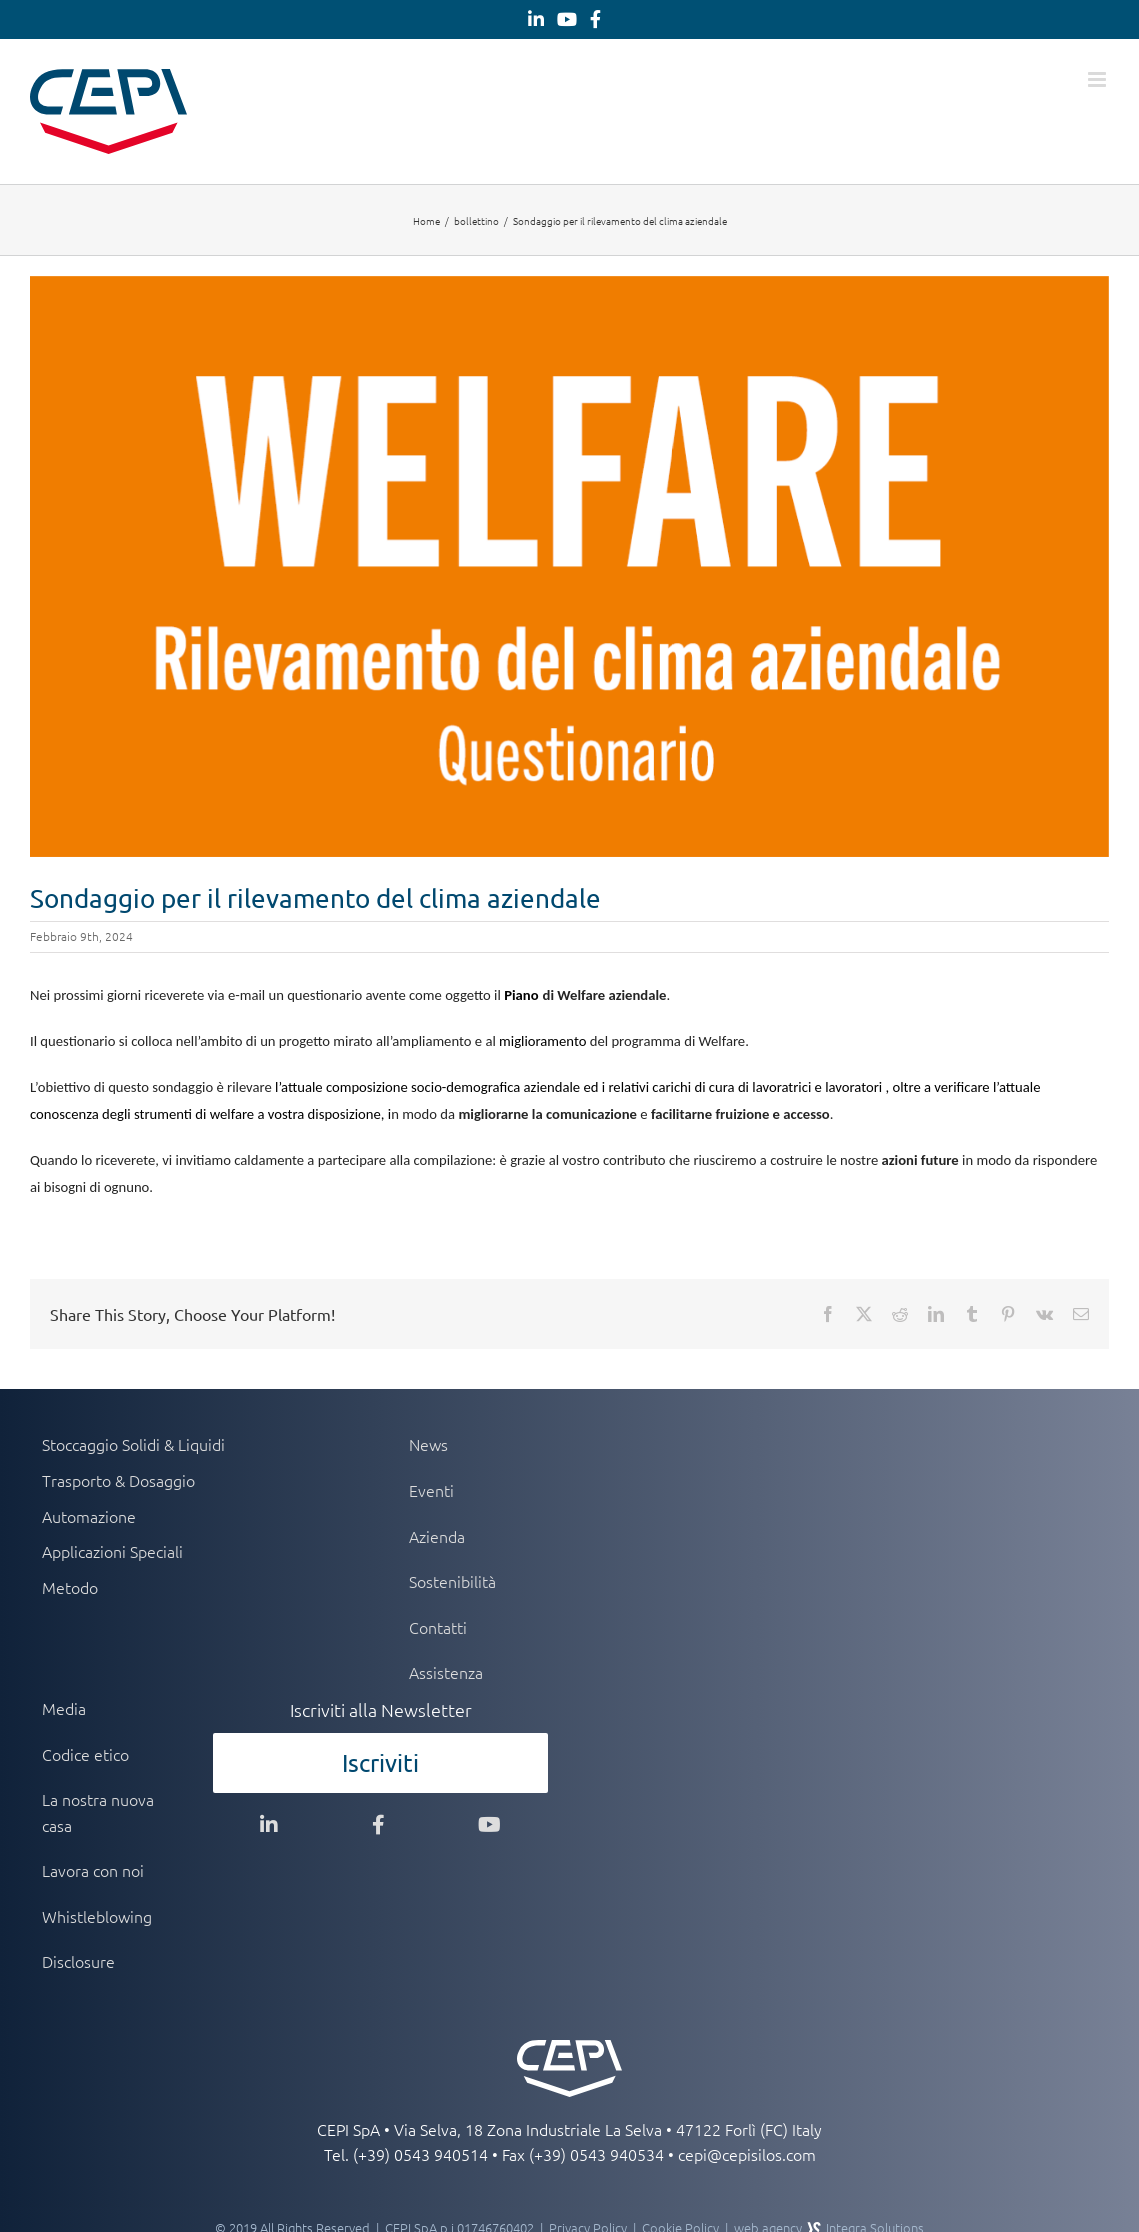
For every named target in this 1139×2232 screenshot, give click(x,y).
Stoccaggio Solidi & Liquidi (133, 1444)
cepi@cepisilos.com (747, 2154)
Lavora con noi (93, 1870)
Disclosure (78, 1961)
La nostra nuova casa (98, 1812)
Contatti (438, 1627)
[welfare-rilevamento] (569, 567)
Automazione (89, 1516)
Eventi (431, 1490)
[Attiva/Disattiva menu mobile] (1098, 79)
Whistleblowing (97, 1916)
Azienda (437, 1536)
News (428, 1444)
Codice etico (85, 1754)
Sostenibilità (452, 1581)
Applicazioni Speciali (112, 1551)
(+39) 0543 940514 (420, 2154)
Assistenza (446, 1672)
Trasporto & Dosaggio (118, 1480)
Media (64, 1708)
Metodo (70, 1587)
